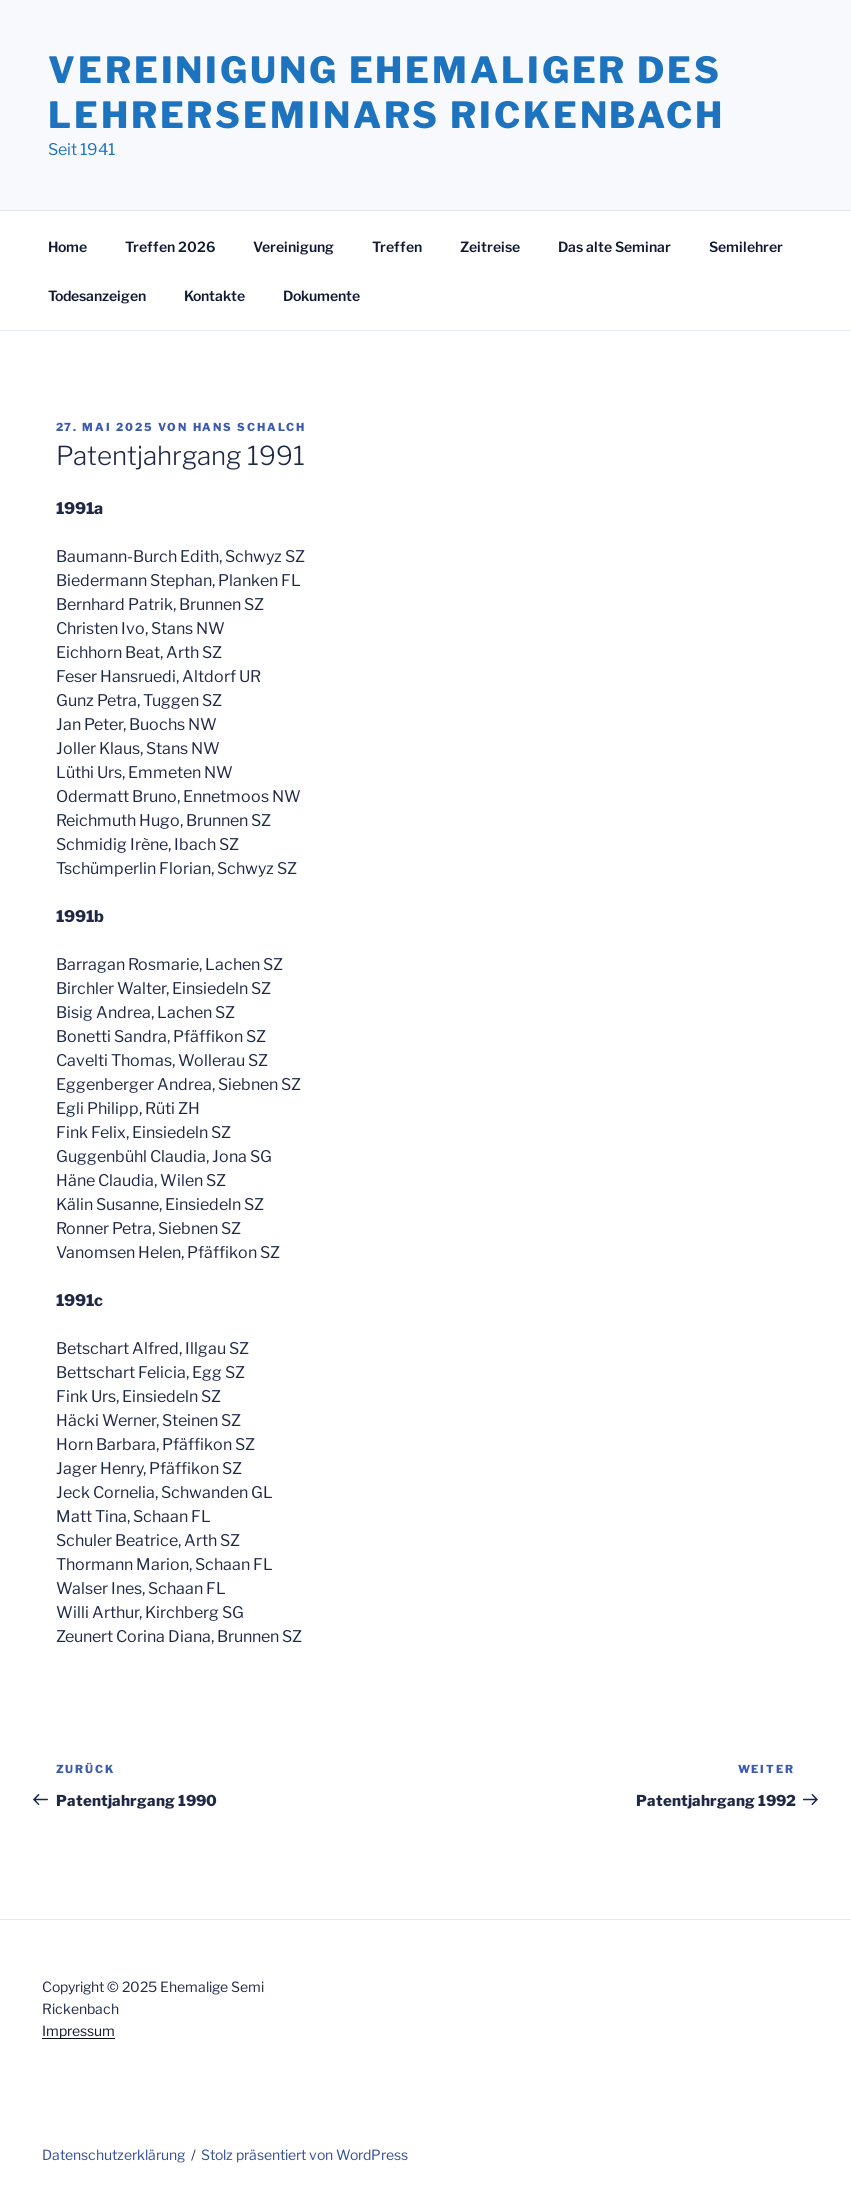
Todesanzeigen (97, 295)
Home (67, 246)
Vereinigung (293, 246)
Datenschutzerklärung (113, 2154)
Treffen (397, 246)
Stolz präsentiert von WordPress (304, 2154)
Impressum (78, 2030)
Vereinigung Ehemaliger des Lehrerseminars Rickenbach (386, 92)
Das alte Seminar (614, 246)
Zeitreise (490, 246)
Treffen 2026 (170, 246)
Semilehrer (746, 246)
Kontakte (214, 295)
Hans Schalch (250, 427)
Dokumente (321, 295)
